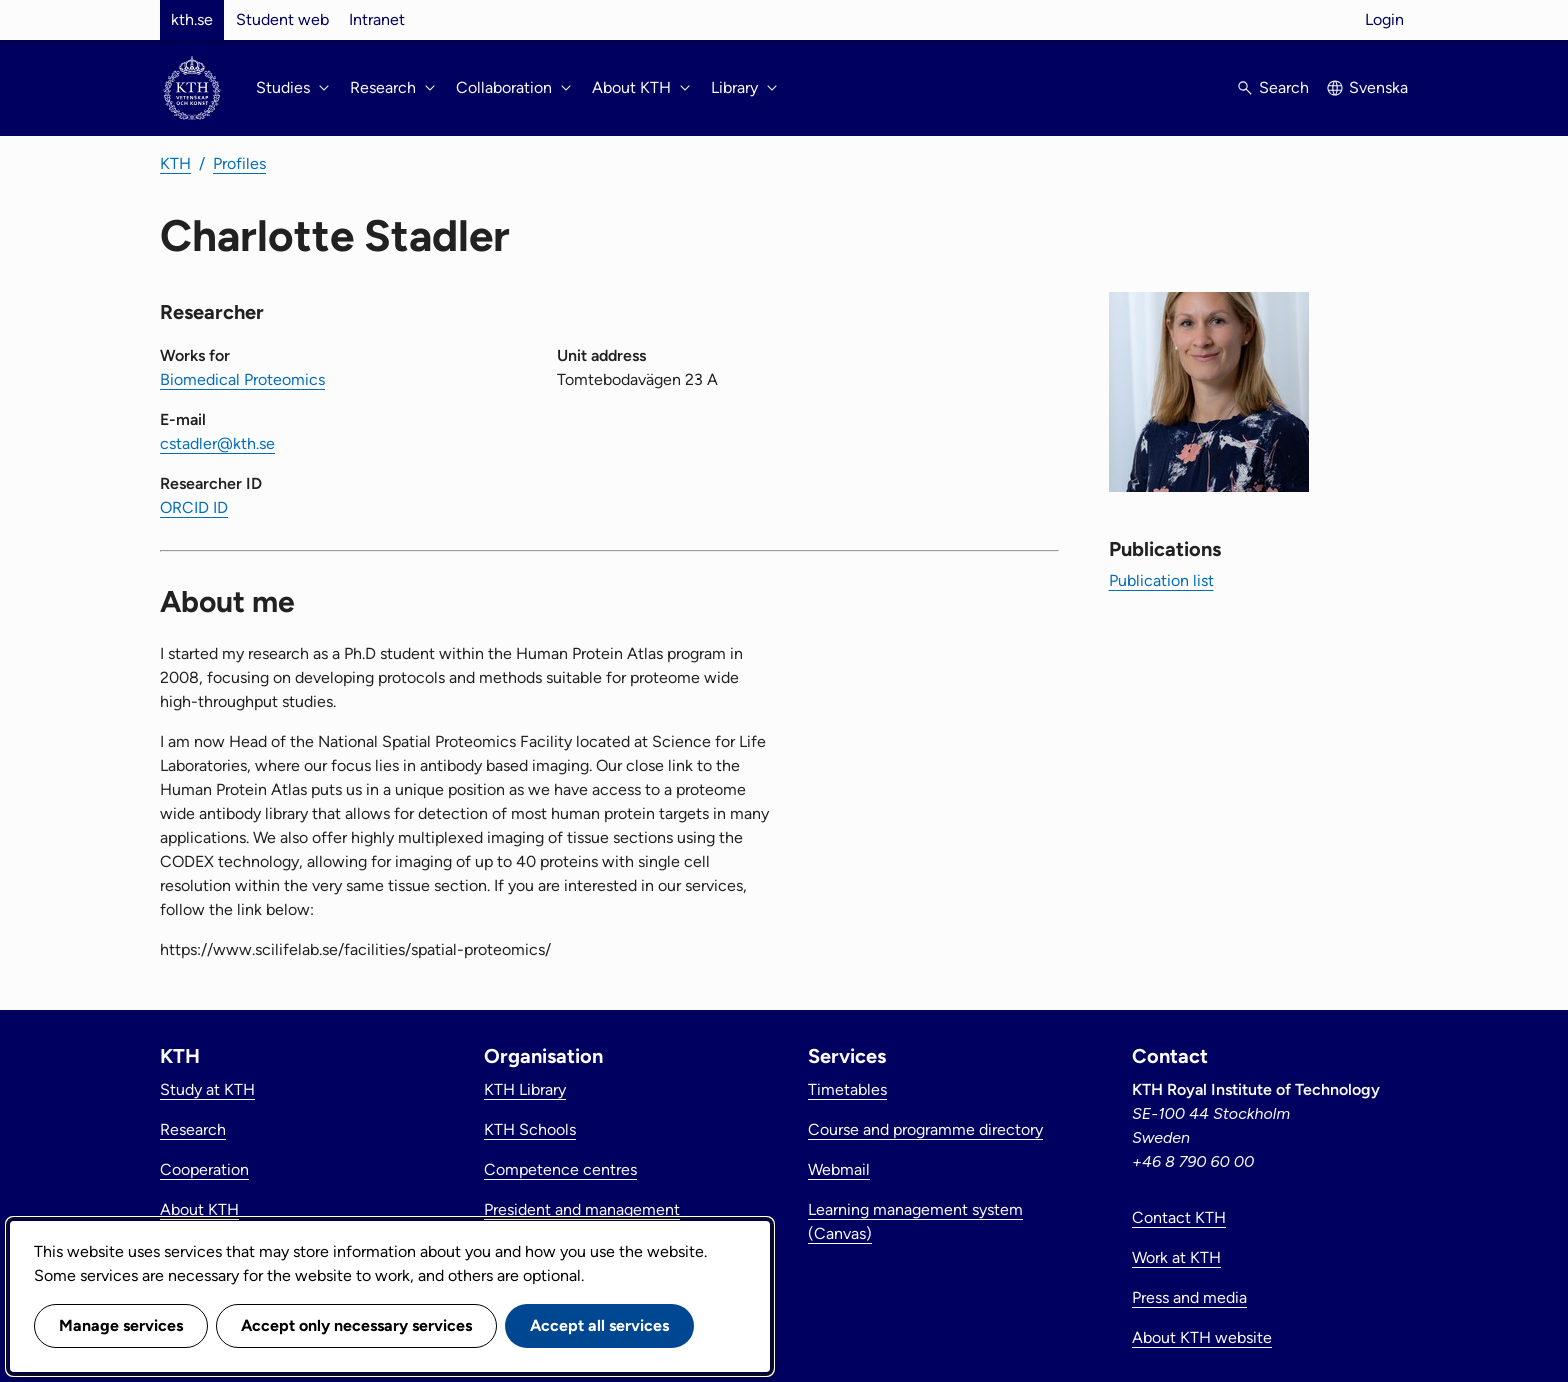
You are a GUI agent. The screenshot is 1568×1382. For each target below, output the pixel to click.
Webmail (839, 1169)
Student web (282, 19)
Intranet (377, 19)
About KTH (199, 1209)
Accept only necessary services (356, 1325)
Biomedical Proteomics (242, 379)
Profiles (239, 163)
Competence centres (560, 1169)
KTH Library (525, 1089)
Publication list (1161, 580)
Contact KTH (1179, 1217)
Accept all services (599, 1325)
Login (1384, 19)
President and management (582, 1209)
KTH (175, 163)
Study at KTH (207, 1089)
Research (193, 1129)
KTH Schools (530, 1129)
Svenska (1378, 87)
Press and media (1189, 1297)
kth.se (192, 19)
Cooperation (204, 1169)
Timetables (847, 1089)
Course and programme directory (925, 1129)
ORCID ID (194, 507)
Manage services (121, 1325)
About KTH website (1202, 1337)
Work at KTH (1176, 1257)
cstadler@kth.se (217, 443)
